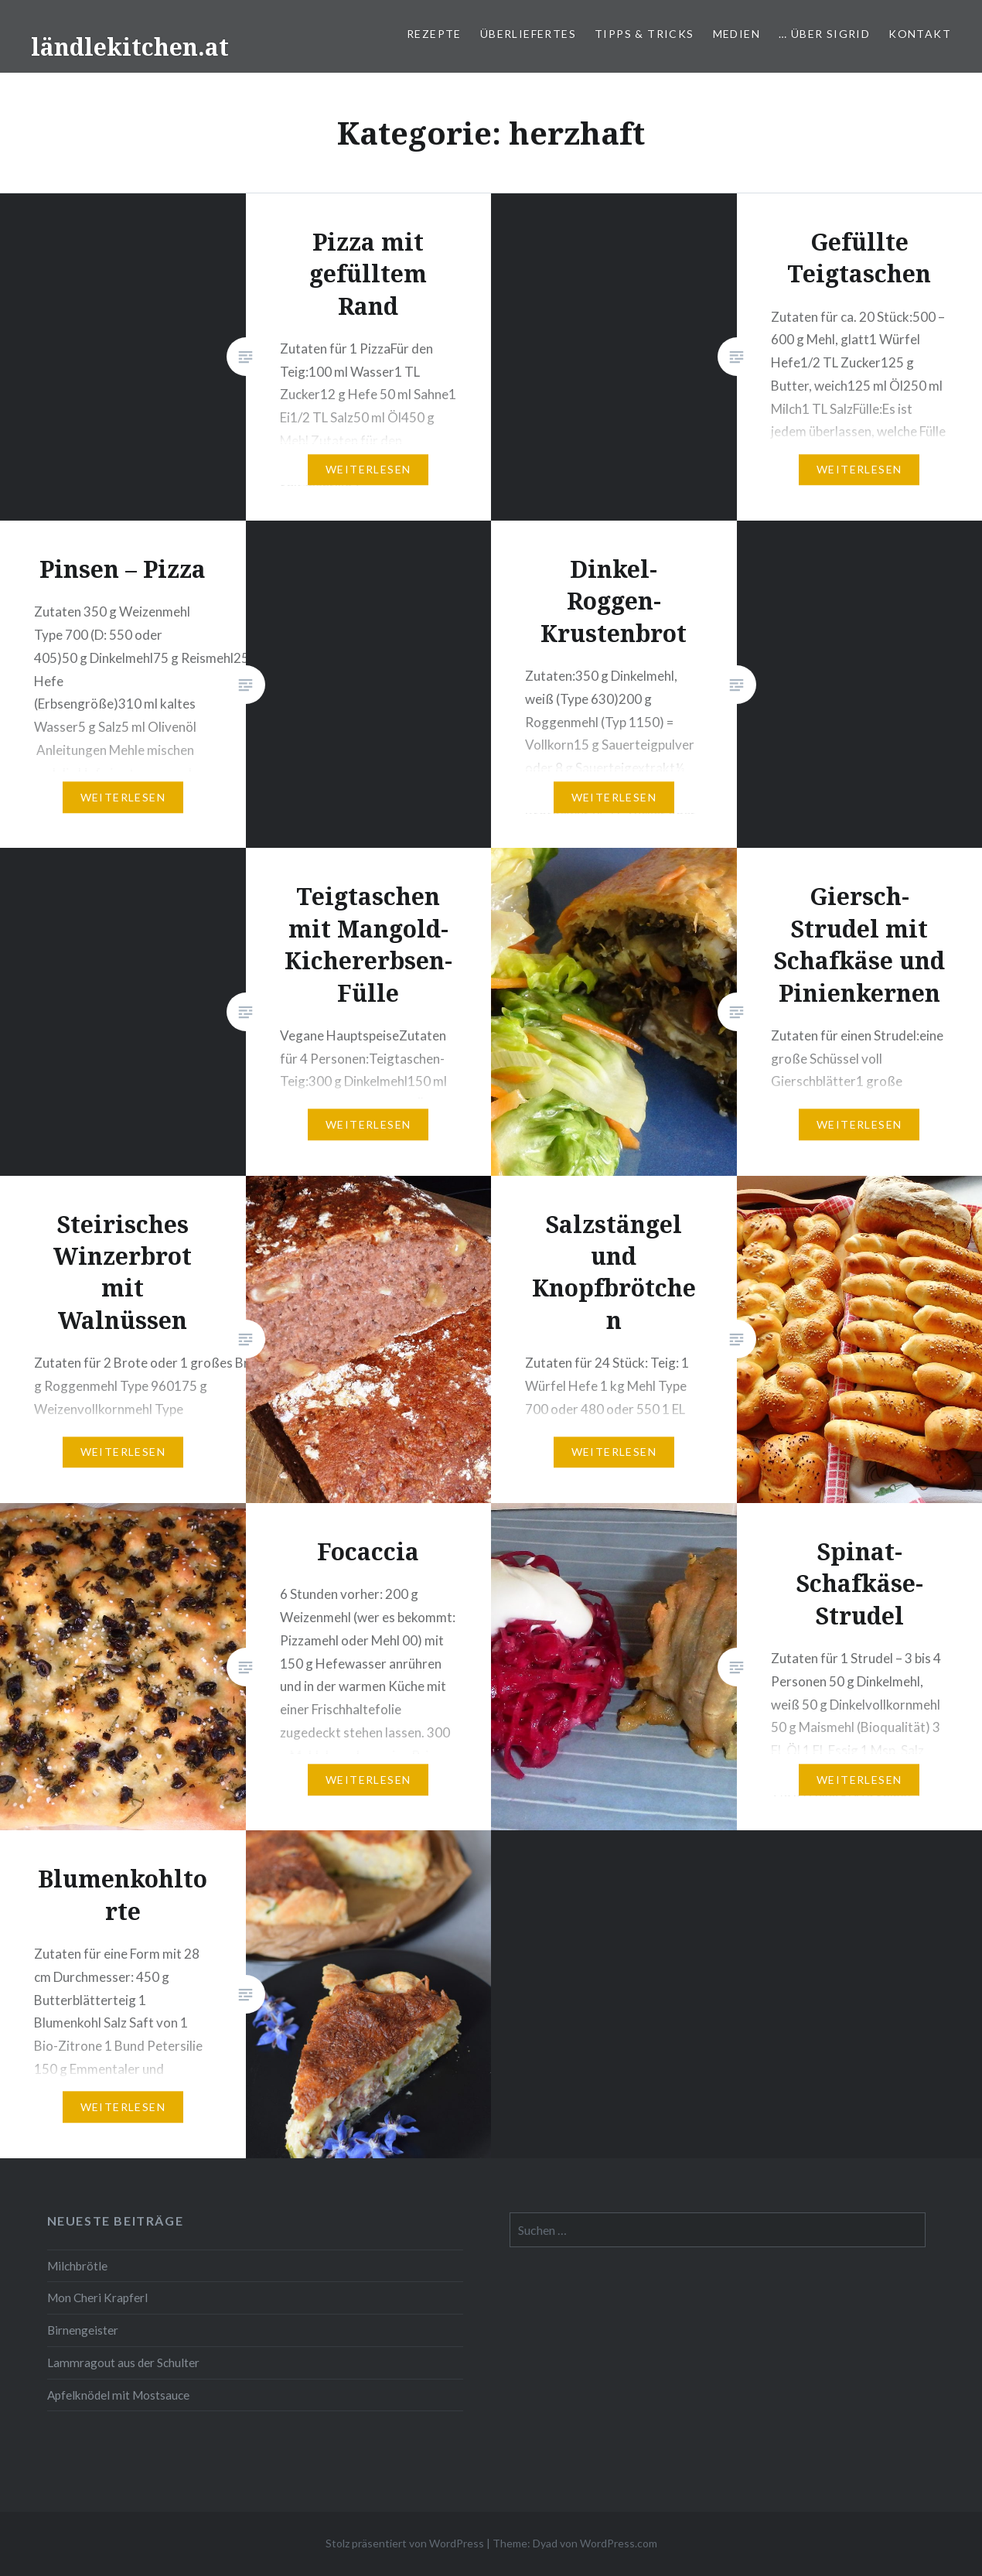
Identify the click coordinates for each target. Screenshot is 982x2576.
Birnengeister (82, 2330)
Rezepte (434, 33)
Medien (736, 33)
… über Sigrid (824, 33)
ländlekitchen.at (130, 47)
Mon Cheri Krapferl (97, 2297)
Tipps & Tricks (644, 33)
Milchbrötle (77, 2266)
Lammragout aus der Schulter (123, 2362)
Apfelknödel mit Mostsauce (118, 2395)
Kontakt (919, 33)
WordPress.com (618, 2543)
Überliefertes (528, 33)
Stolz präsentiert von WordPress (405, 2543)
